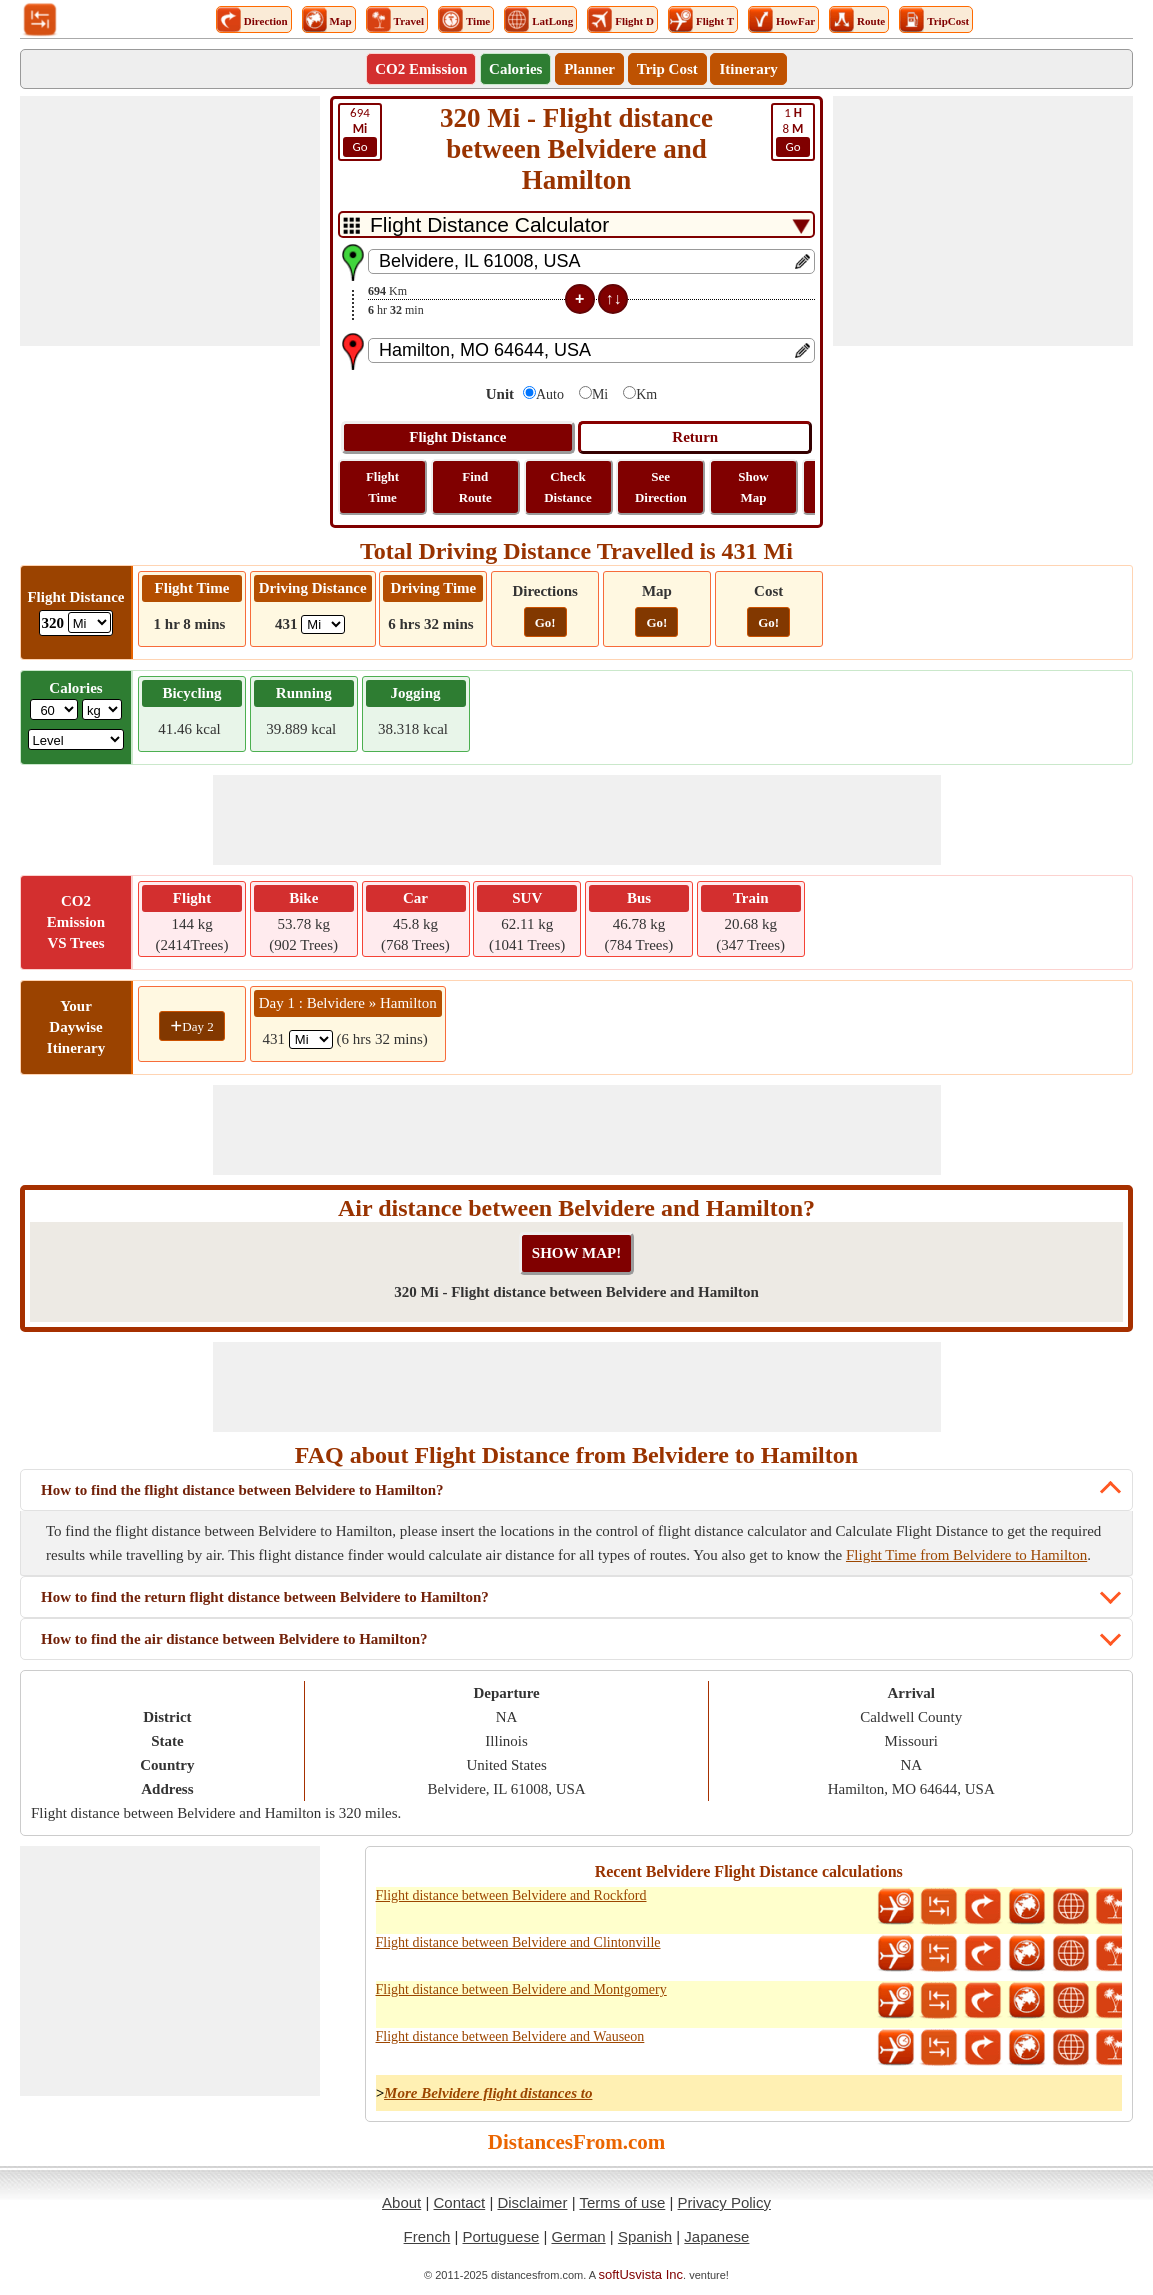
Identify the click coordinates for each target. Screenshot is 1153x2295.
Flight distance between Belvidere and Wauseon (510, 2036)
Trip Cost (667, 69)
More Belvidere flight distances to (488, 2093)
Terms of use (622, 2202)
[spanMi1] (311, 1039)
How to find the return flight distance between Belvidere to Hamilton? (265, 1597)
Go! (545, 622)
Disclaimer (532, 2202)
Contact (460, 2202)
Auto (550, 394)
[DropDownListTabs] (576, 224)
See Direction (661, 487)
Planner (589, 69)
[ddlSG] (76, 739)
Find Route (475, 487)
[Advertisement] (170, 221)
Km (646, 394)
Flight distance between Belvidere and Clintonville (518, 1942)
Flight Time (382, 487)
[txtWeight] (54, 709)
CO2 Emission (421, 69)
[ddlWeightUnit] (102, 709)
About (401, 2202)
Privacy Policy (724, 2202)
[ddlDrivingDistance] (323, 624)
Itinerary (748, 69)
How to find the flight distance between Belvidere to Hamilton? (242, 1490)
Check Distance (568, 487)
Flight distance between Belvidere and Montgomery (521, 1989)
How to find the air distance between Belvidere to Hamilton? (234, 1639)
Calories (515, 69)
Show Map (753, 487)
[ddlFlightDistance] (89, 622)
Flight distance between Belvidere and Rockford (511, 1895)
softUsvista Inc (641, 2274)
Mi (600, 394)
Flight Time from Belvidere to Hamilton (966, 1555)
